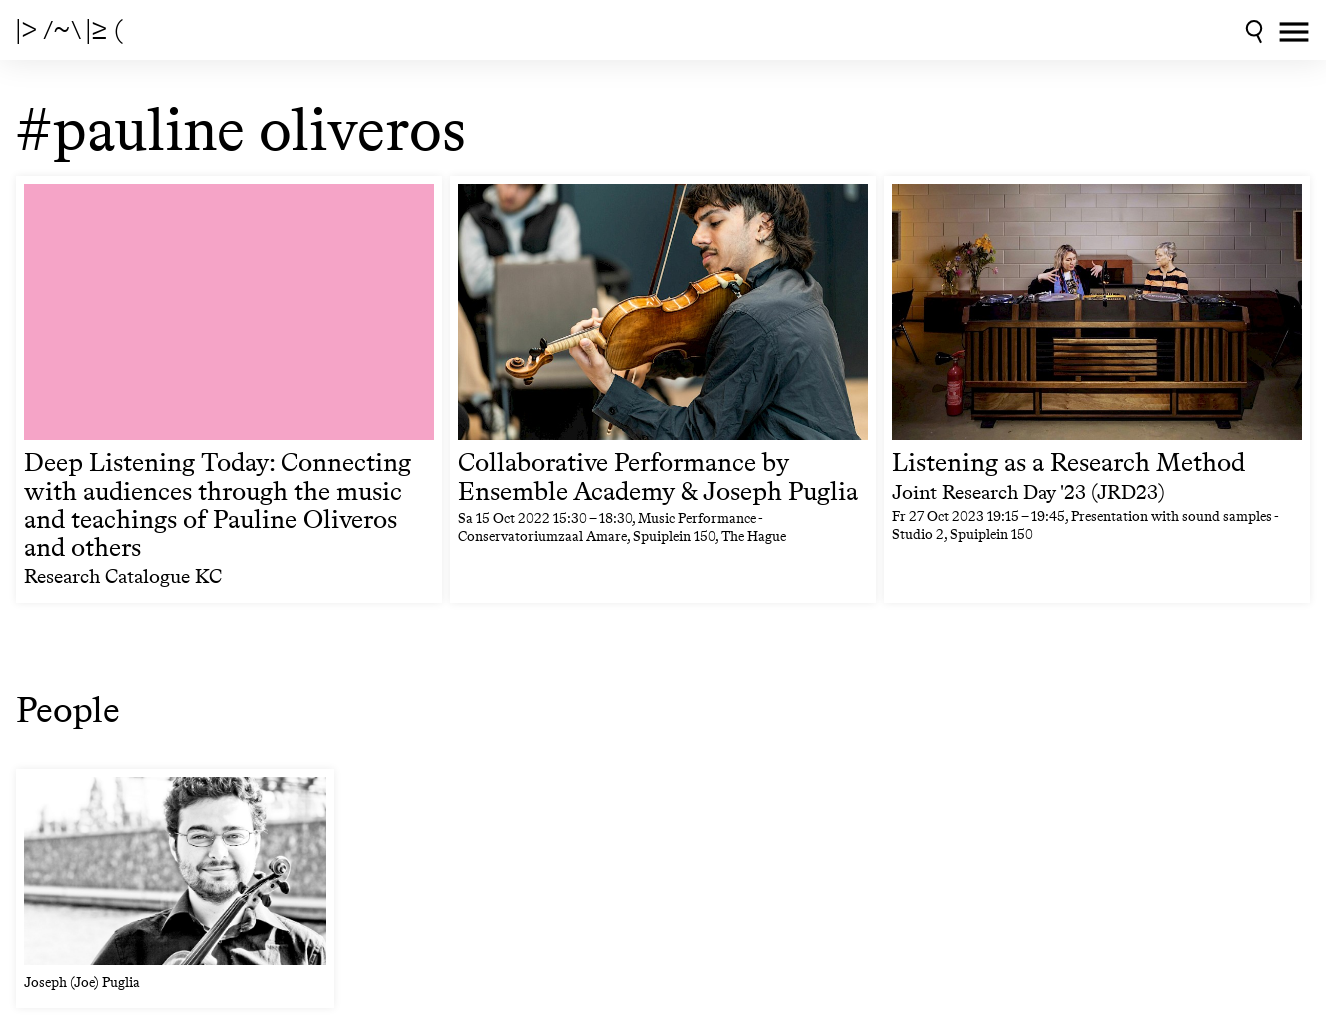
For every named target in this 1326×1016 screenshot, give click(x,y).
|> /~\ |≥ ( (69, 30)
